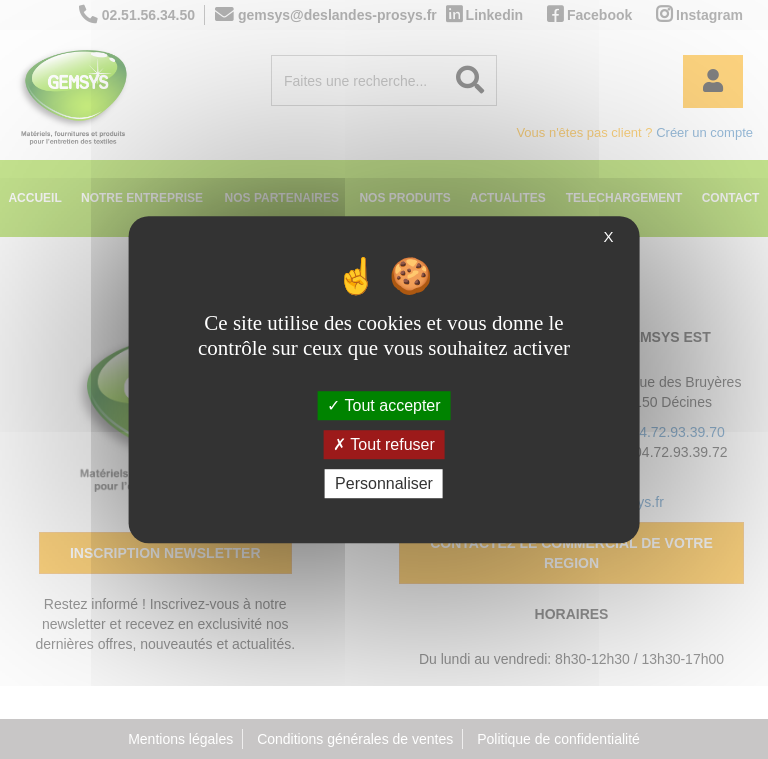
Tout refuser (384, 444)
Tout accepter (383, 405)
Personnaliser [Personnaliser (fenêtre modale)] (384, 483)
